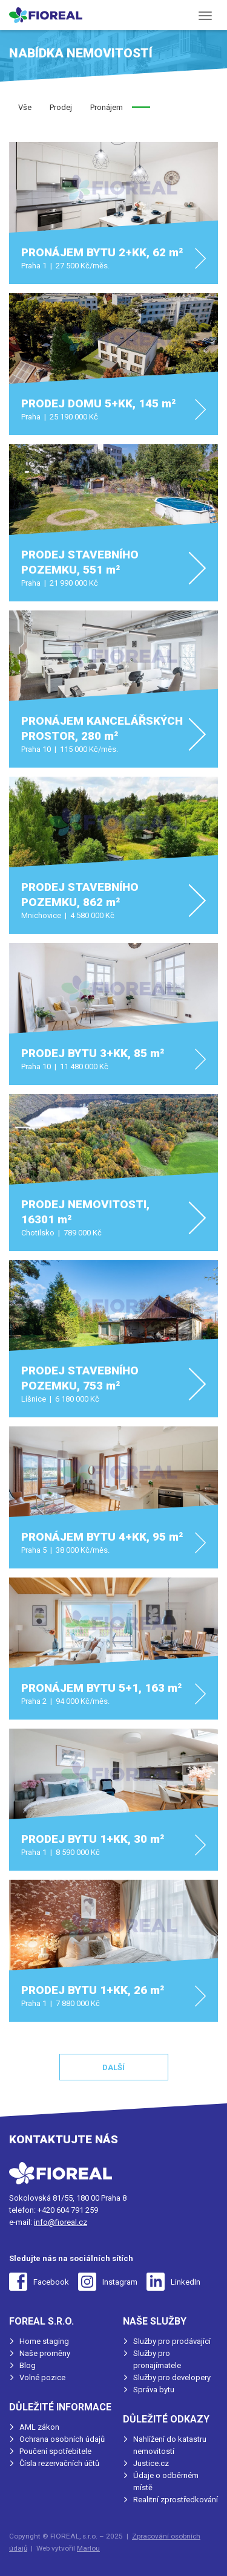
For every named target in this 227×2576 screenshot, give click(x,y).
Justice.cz (151, 2463)
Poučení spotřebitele (55, 2451)
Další (113, 2067)
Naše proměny (44, 2353)
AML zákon (39, 2427)
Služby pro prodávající (172, 2341)
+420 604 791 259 (68, 2210)
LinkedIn (185, 2281)
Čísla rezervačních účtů (59, 2463)
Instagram (119, 2281)
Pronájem (106, 107)
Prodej (61, 107)
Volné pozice (42, 2377)
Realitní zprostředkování (175, 2499)
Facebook (51, 2281)
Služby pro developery (172, 2377)
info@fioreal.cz (60, 2222)
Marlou (88, 2548)
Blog (27, 2365)
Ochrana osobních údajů (62, 2439)
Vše (24, 107)
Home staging (44, 2341)
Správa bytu (153, 2389)
